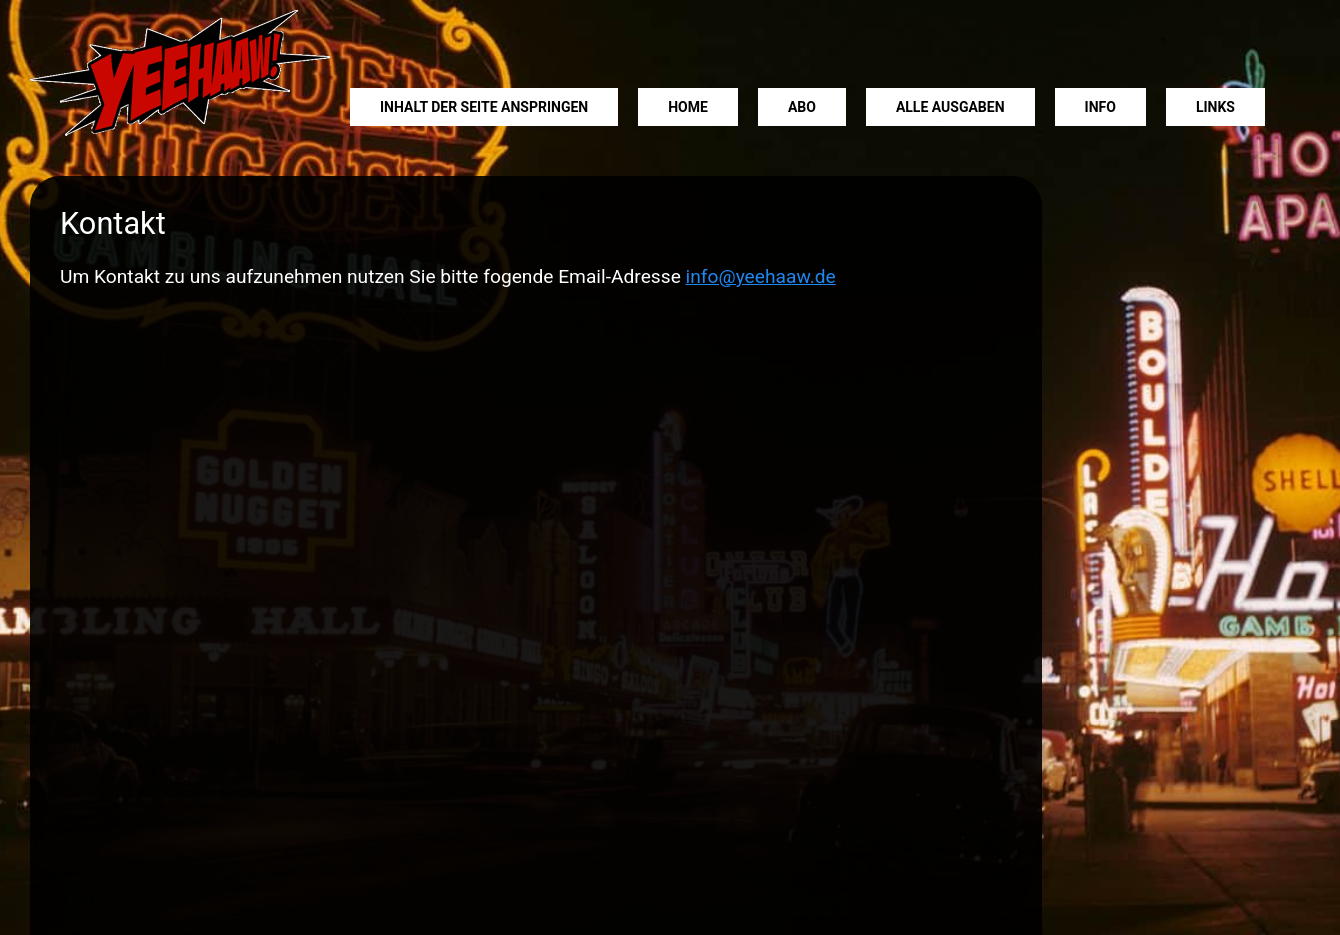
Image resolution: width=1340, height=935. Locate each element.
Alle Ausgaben (950, 107)
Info (1100, 107)
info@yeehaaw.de (761, 276)
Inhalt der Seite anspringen (484, 107)
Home (688, 107)
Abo (802, 107)
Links (1215, 107)
